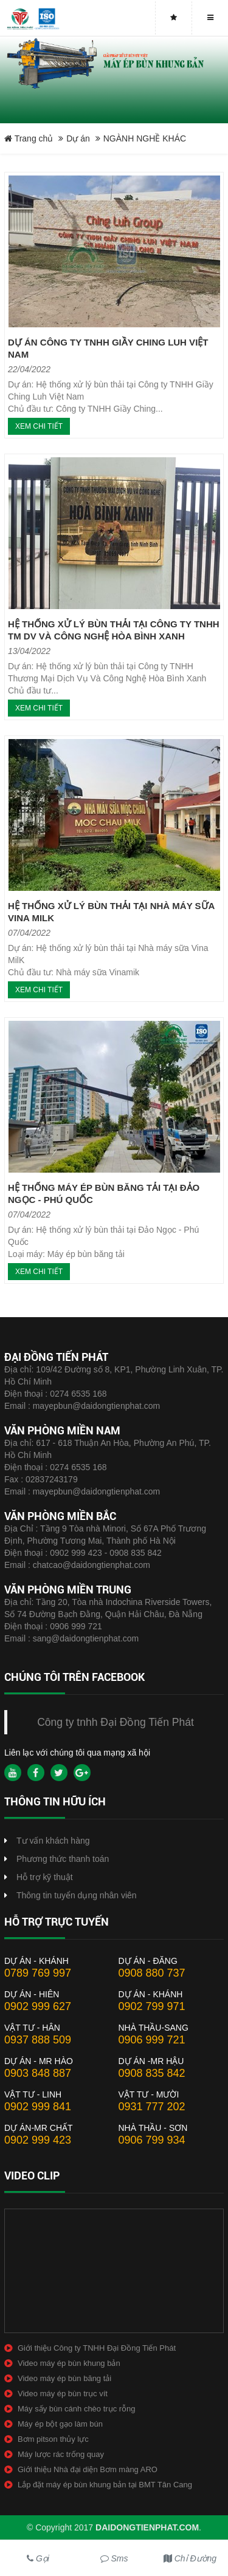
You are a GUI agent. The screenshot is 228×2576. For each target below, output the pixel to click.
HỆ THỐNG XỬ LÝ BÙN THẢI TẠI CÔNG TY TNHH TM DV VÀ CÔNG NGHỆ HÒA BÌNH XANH (113, 630)
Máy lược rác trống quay (61, 2454)
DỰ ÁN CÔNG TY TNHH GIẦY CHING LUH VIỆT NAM (108, 348)
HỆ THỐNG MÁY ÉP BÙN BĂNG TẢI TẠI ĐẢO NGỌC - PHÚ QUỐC (103, 1193)
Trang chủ (28, 138)
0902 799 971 (152, 2006)
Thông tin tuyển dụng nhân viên (76, 1895)
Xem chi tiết (39, 426)
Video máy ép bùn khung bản (69, 2363)
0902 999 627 (37, 2006)
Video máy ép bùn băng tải (64, 2378)
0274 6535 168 (78, 1394)
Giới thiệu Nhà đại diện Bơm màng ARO (87, 2469)
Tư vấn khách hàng (53, 1840)
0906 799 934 (152, 2140)
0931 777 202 (152, 2107)
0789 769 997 (37, 1973)
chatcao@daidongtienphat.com (91, 1565)
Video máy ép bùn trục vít (63, 2393)
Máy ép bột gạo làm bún (60, 2423)
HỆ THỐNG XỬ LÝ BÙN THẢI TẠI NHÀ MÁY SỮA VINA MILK (111, 912)
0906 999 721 (76, 1626)
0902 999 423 (37, 2140)
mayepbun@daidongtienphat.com (97, 1406)
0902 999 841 (37, 2107)
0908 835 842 (152, 2073)
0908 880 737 (152, 1973)
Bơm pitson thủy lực (53, 2439)
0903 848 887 (37, 2073)
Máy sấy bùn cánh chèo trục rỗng (77, 2408)
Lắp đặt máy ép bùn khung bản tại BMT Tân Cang (105, 2484)
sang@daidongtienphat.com (86, 1638)
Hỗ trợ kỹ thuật (44, 1877)
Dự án (78, 138)
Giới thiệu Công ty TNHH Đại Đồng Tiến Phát (97, 2348)
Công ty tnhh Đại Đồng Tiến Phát (115, 1722)
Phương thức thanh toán (62, 1859)
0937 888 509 (37, 2040)
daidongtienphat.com (147, 2527)
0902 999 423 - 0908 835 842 (106, 1553)
